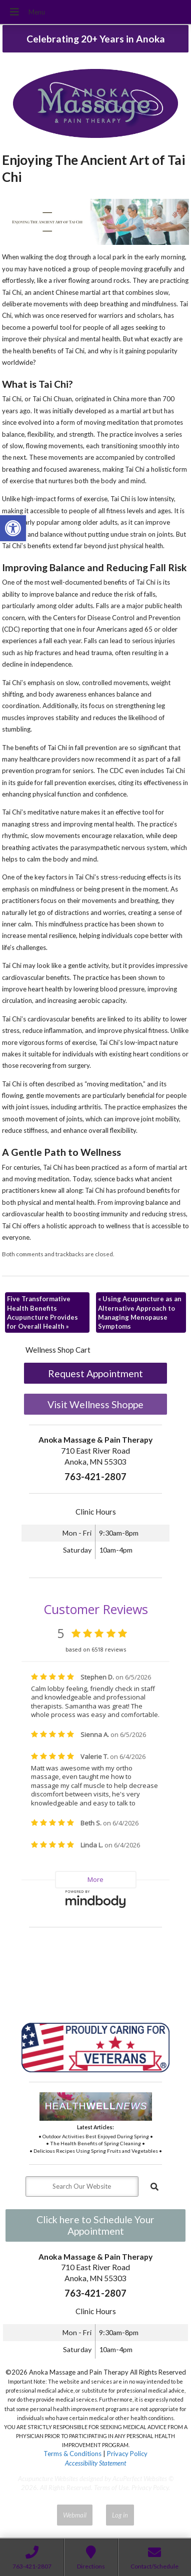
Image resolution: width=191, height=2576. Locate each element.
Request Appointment (95, 1373)
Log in (120, 2515)
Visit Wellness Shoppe (96, 1404)
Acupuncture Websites (48, 2479)
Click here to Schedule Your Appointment (95, 2225)
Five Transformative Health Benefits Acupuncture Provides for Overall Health (42, 1312)
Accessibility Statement (95, 2463)
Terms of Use (111, 2488)
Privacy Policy (127, 2454)
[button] (13, 528)
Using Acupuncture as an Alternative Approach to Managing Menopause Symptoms (140, 1312)
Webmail (74, 2515)
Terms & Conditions (73, 2454)
